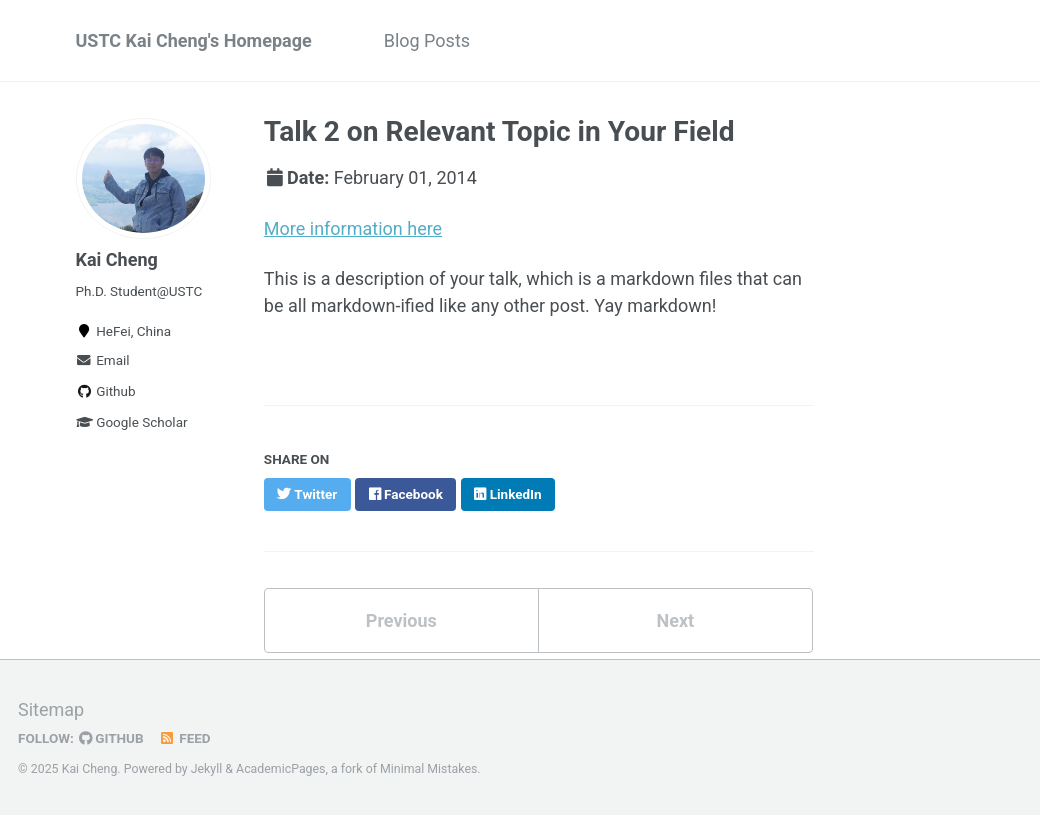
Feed (185, 738)
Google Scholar (132, 422)
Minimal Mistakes (428, 769)
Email (103, 360)
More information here (353, 228)
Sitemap (51, 709)
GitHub (111, 738)
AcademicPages (280, 769)
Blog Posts (427, 40)
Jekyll (207, 769)
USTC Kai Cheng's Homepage (194, 40)
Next (675, 620)
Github (106, 391)
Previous (401, 620)
